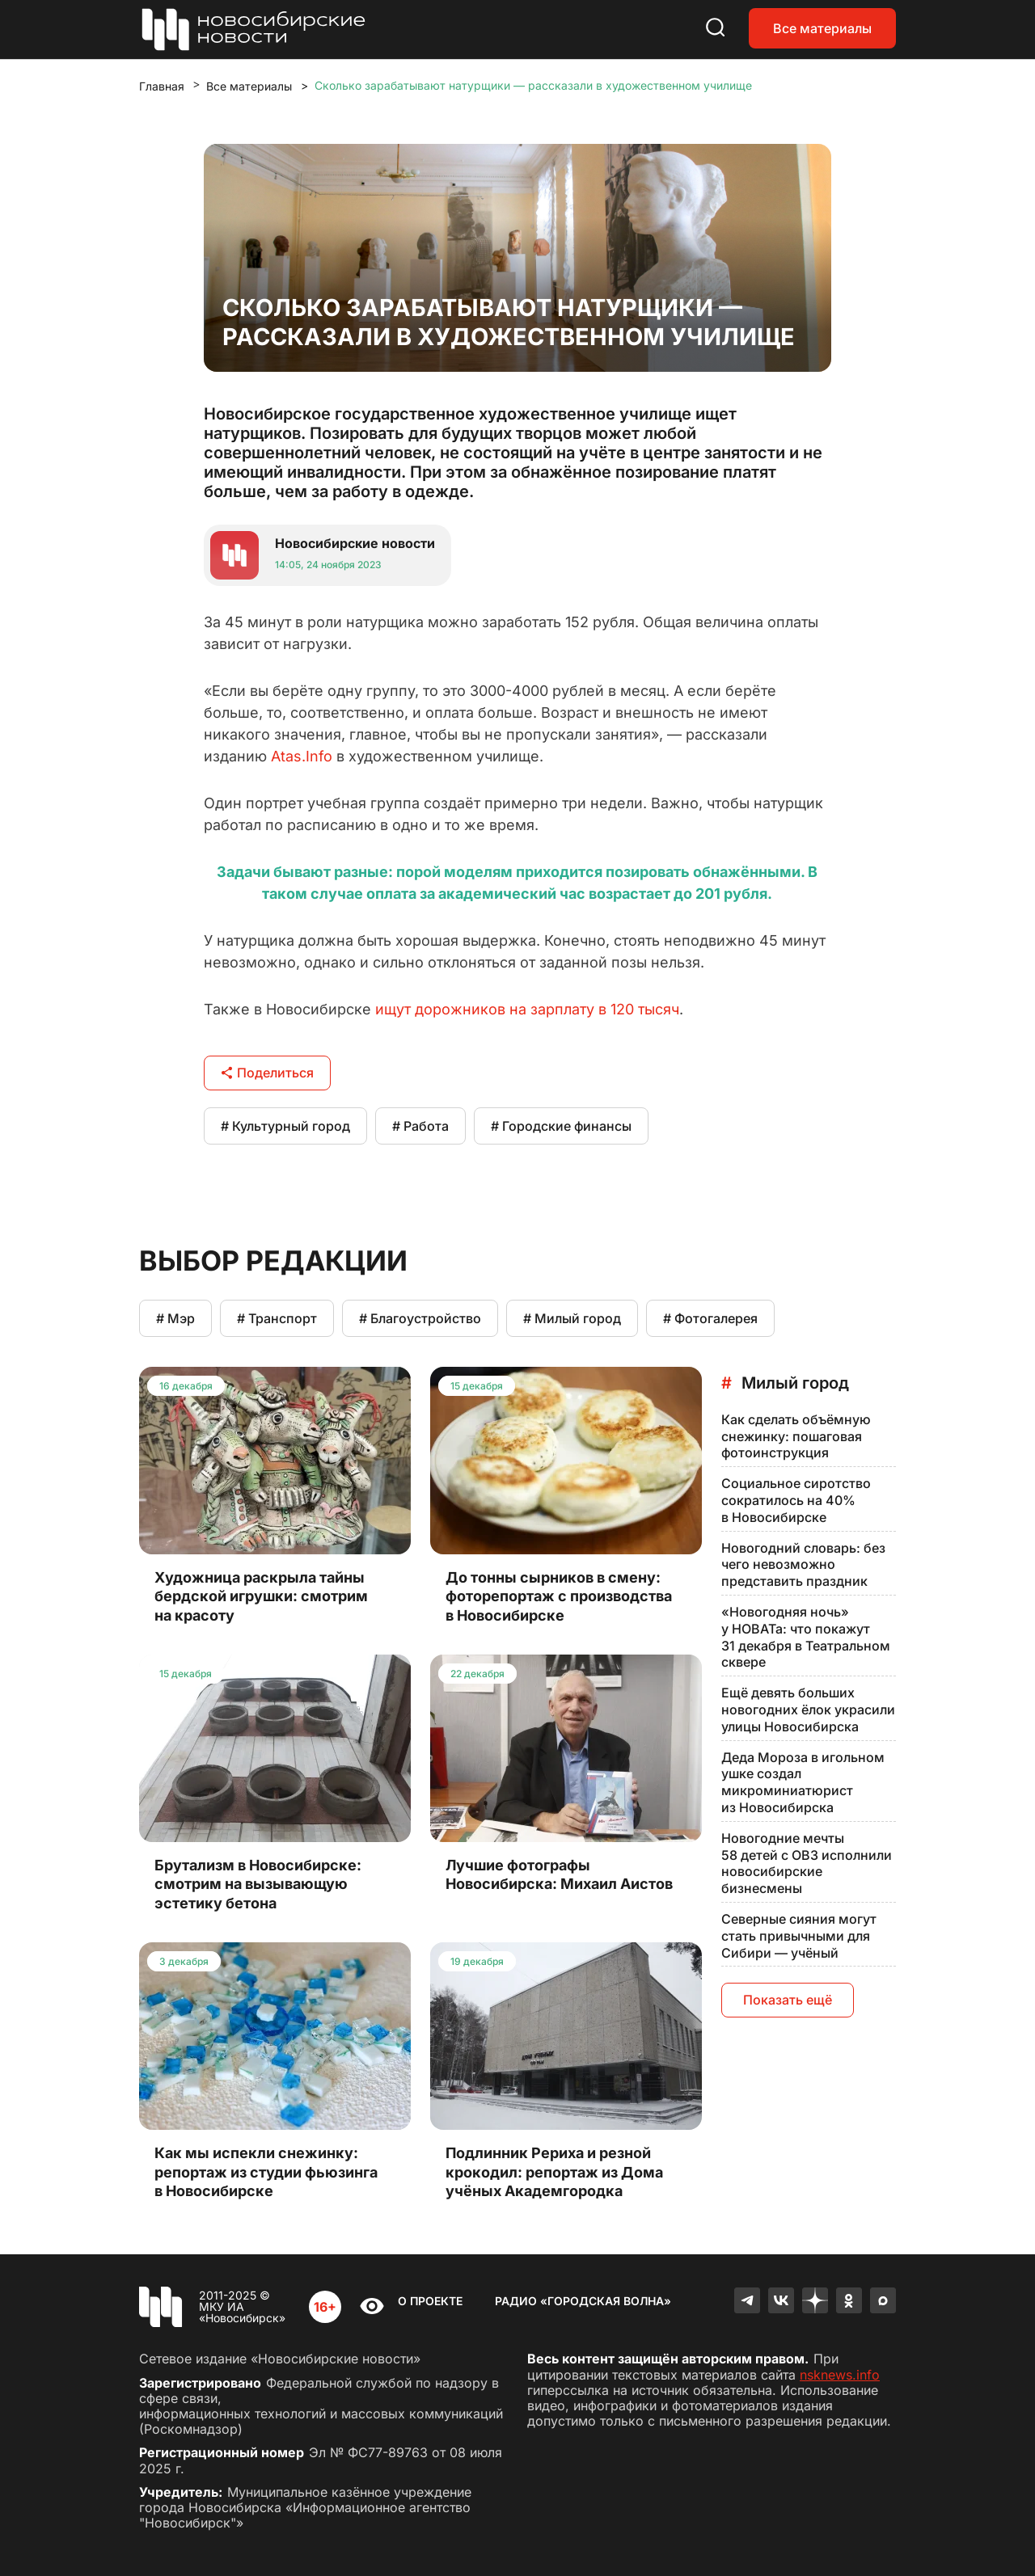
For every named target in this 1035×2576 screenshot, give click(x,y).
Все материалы (822, 28)
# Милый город (572, 1318)
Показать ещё (787, 2000)
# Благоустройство (420, 1318)
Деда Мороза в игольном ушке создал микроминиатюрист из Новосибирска (803, 1782)
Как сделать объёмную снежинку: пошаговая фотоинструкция (796, 1436)
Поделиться (267, 1073)
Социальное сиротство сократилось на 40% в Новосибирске (796, 1500)
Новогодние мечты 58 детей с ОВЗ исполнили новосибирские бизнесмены (806, 1863)
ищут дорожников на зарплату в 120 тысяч (527, 1009)
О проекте (430, 2301)
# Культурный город (285, 1126)
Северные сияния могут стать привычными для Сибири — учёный (799, 1936)
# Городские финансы (561, 1126)
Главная (161, 86)
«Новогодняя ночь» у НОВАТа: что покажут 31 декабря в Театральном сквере (805, 1637)
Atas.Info (301, 756)
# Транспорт (277, 1318)
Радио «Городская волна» (583, 2301)
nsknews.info (840, 2375)
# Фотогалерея (710, 1318)
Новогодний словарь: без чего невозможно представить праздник (803, 1565)
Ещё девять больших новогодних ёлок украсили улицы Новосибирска (808, 1709)
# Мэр (175, 1318)
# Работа (420, 1126)
